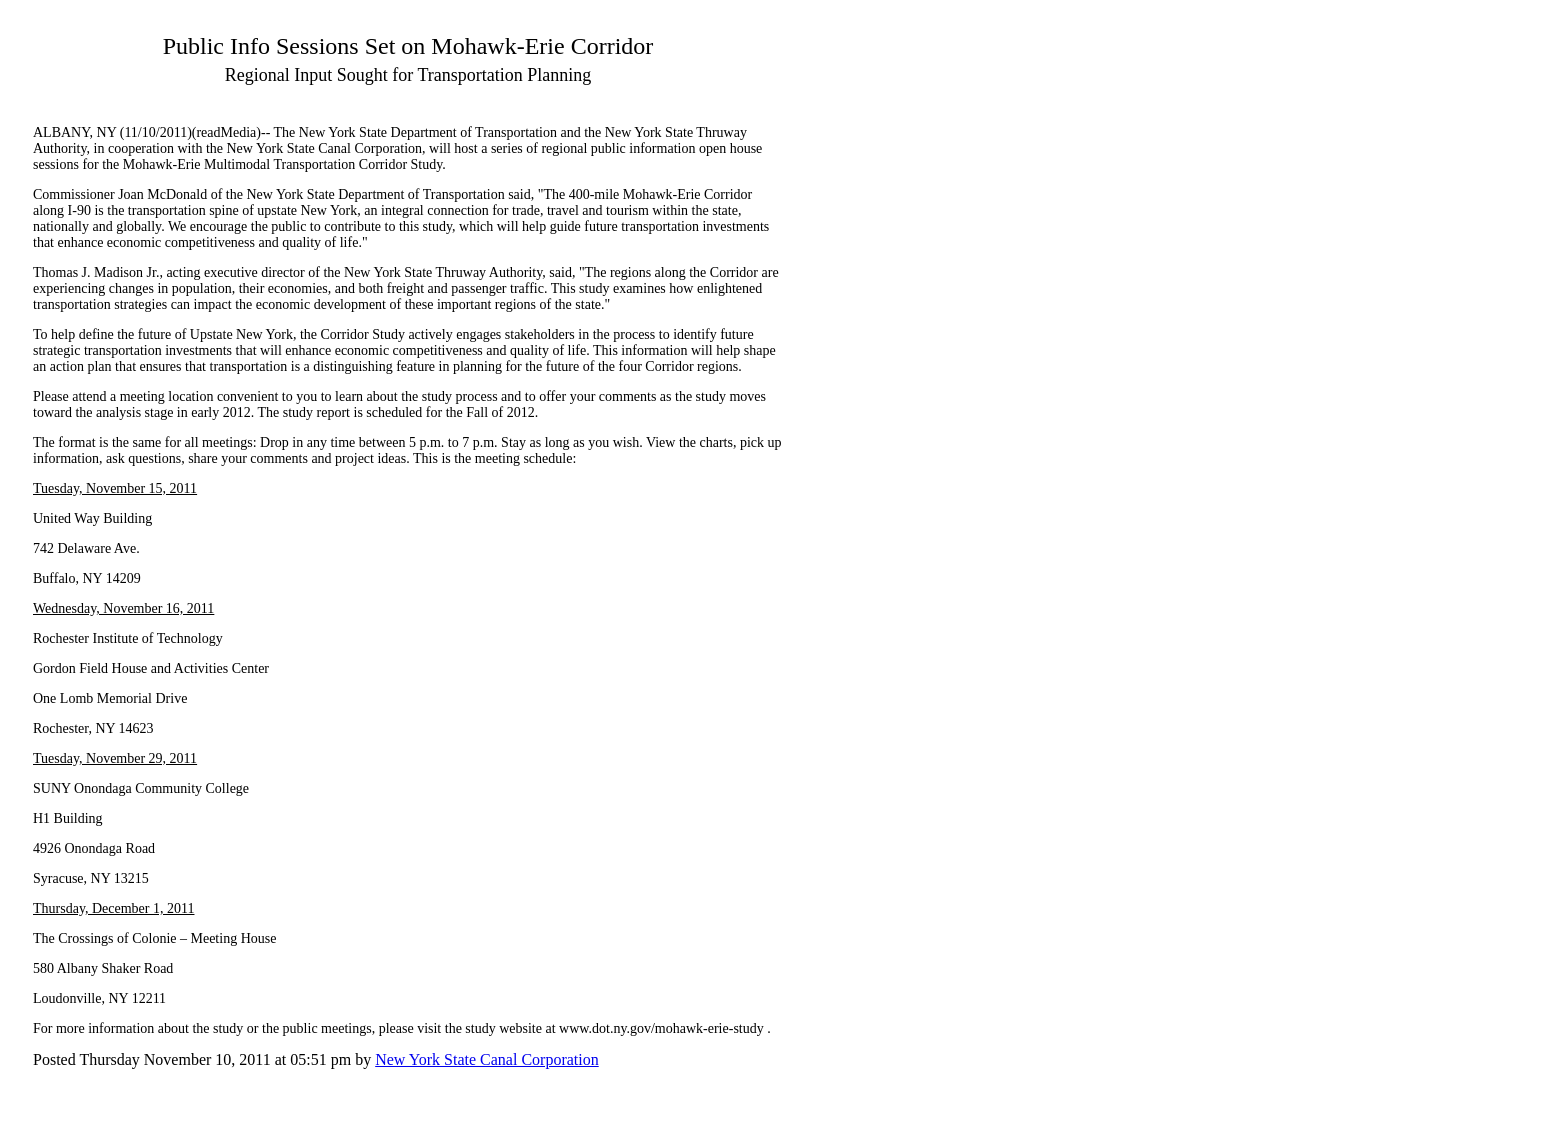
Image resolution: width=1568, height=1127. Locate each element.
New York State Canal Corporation (487, 1059)
